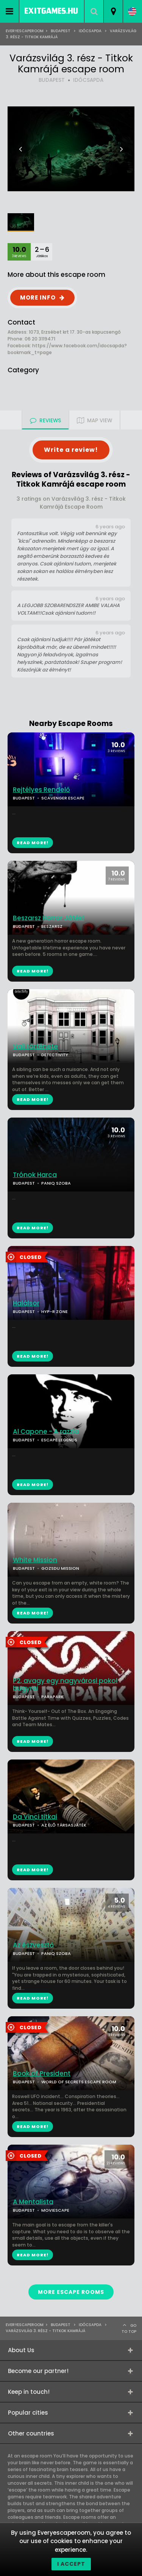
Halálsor (26, 1303)
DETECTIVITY (54, 1055)
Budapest (60, 31)
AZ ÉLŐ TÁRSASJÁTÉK (63, 1825)
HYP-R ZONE (54, 1311)
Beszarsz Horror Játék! (48, 918)
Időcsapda (90, 31)
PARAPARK (52, 1697)
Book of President (41, 2074)
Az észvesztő (33, 1945)
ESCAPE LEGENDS (59, 1440)
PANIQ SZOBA (56, 1183)
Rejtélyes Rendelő (41, 790)
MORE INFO (38, 297)
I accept (71, 2564)
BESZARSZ (51, 926)
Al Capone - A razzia (46, 1432)
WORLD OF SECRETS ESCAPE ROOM (78, 2082)
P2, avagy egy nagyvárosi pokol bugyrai (65, 1685)
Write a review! (71, 449)
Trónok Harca (35, 1175)
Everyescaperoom (25, 31)
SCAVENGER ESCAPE (62, 798)
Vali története (35, 1047)
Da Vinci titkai (35, 1817)
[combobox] (113, 11)
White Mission (35, 1560)
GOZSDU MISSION (60, 1568)
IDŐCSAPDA (88, 80)
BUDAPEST (52, 80)
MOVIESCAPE (55, 2210)
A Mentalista (33, 2202)
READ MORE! (32, 971)
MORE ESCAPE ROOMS (71, 2292)
